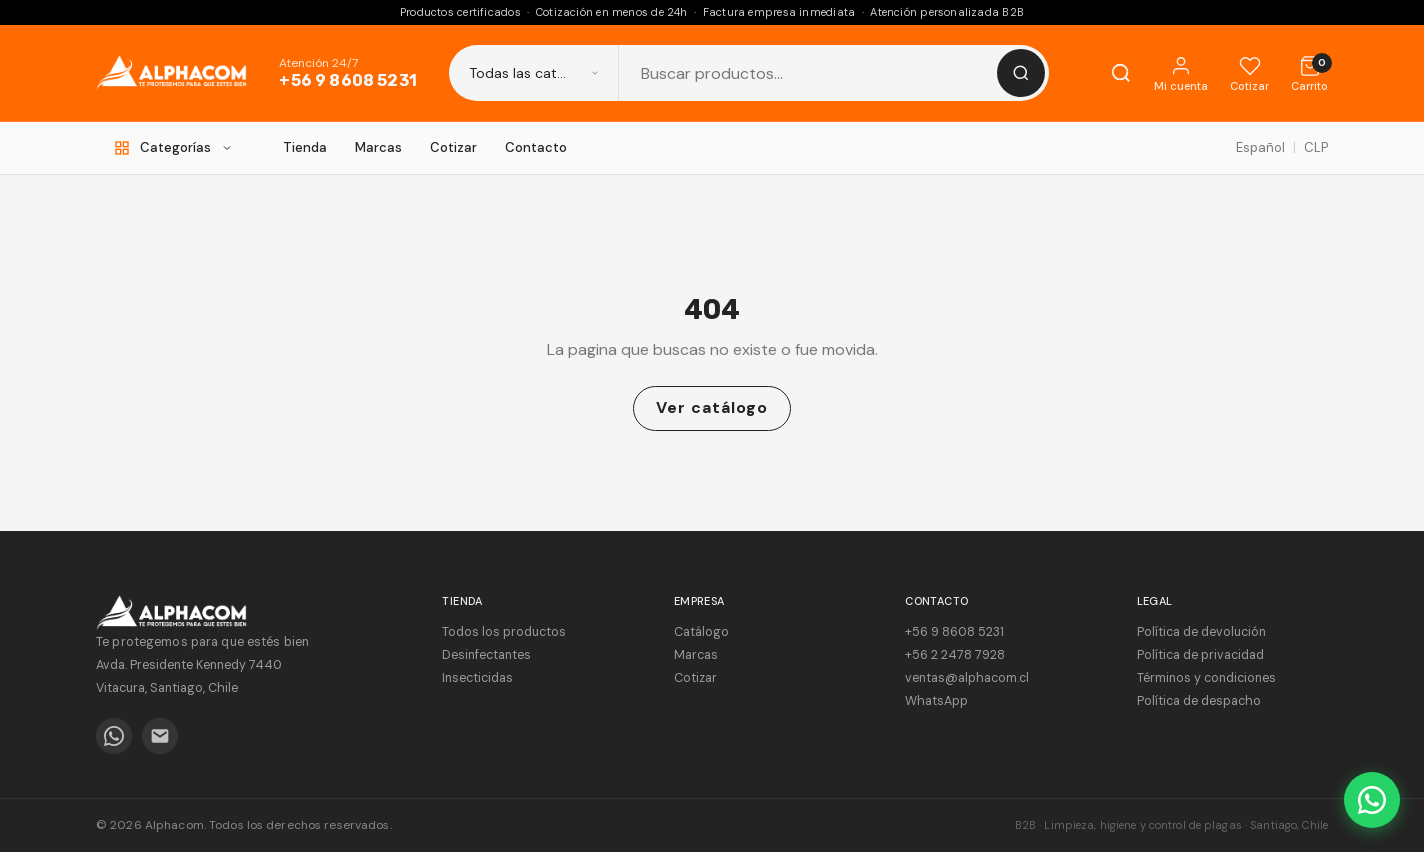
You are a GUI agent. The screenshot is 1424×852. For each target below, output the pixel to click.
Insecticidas (477, 678)
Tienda (305, 147)
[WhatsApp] (114, 736)
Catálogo (701, 632)
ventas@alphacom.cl (967, 678)
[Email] (160, 736)
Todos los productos (504, 632)
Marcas (378, 147)
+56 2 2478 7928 (955, 655)
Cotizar (453, 147)
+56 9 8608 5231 (347, 80)
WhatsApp (936, 701)
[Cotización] (1309, 73)
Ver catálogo (712, 407)
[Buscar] (1021, 73)
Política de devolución (1201, 632)
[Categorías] (173, 148)
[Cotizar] (1249, 73)
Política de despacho (1199, 701)
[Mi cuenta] (1181, 73)
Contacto (536, 147)
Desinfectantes (486, 655)
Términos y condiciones (1206, 678)
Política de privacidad (1200, 655)
